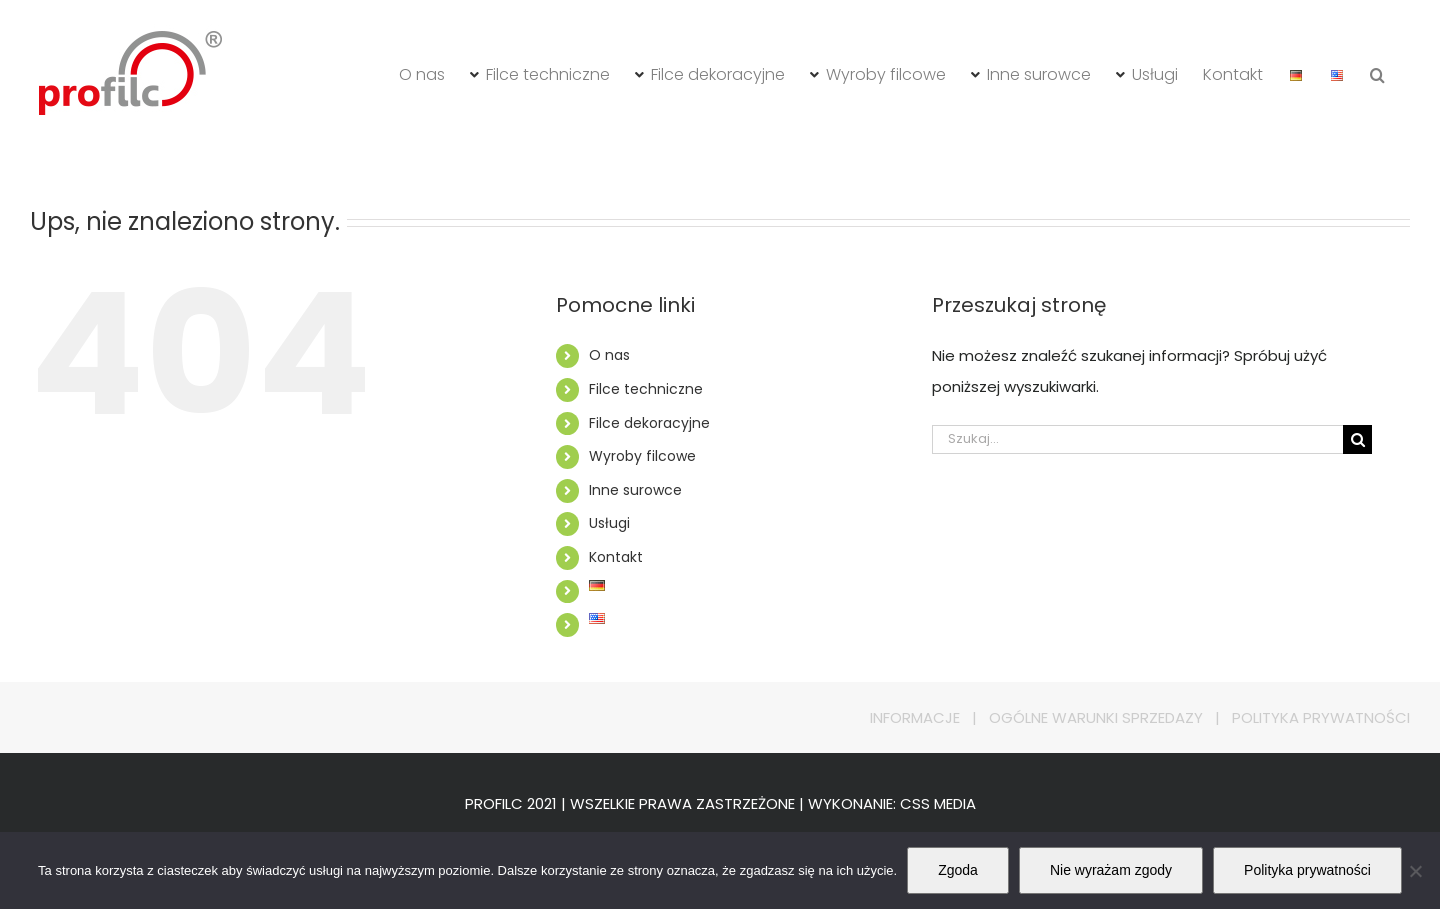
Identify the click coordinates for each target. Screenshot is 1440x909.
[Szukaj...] (1137, 439)
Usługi (609, 523)
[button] (1377, 75)
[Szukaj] (1357, 439)
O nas (609, 355)
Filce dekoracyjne (649, 423)
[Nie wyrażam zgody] (1415, 871)
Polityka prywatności (1307, 870)
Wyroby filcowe (642, 456)
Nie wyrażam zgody (1111, 870)
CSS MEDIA (938, 803)
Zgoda (958, 870)
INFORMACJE (915, 717)
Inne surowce (635, 490)
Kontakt (616, 557)
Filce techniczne (646, 389)
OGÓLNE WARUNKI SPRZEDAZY (1096, 717)
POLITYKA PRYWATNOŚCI (1321, 717)
